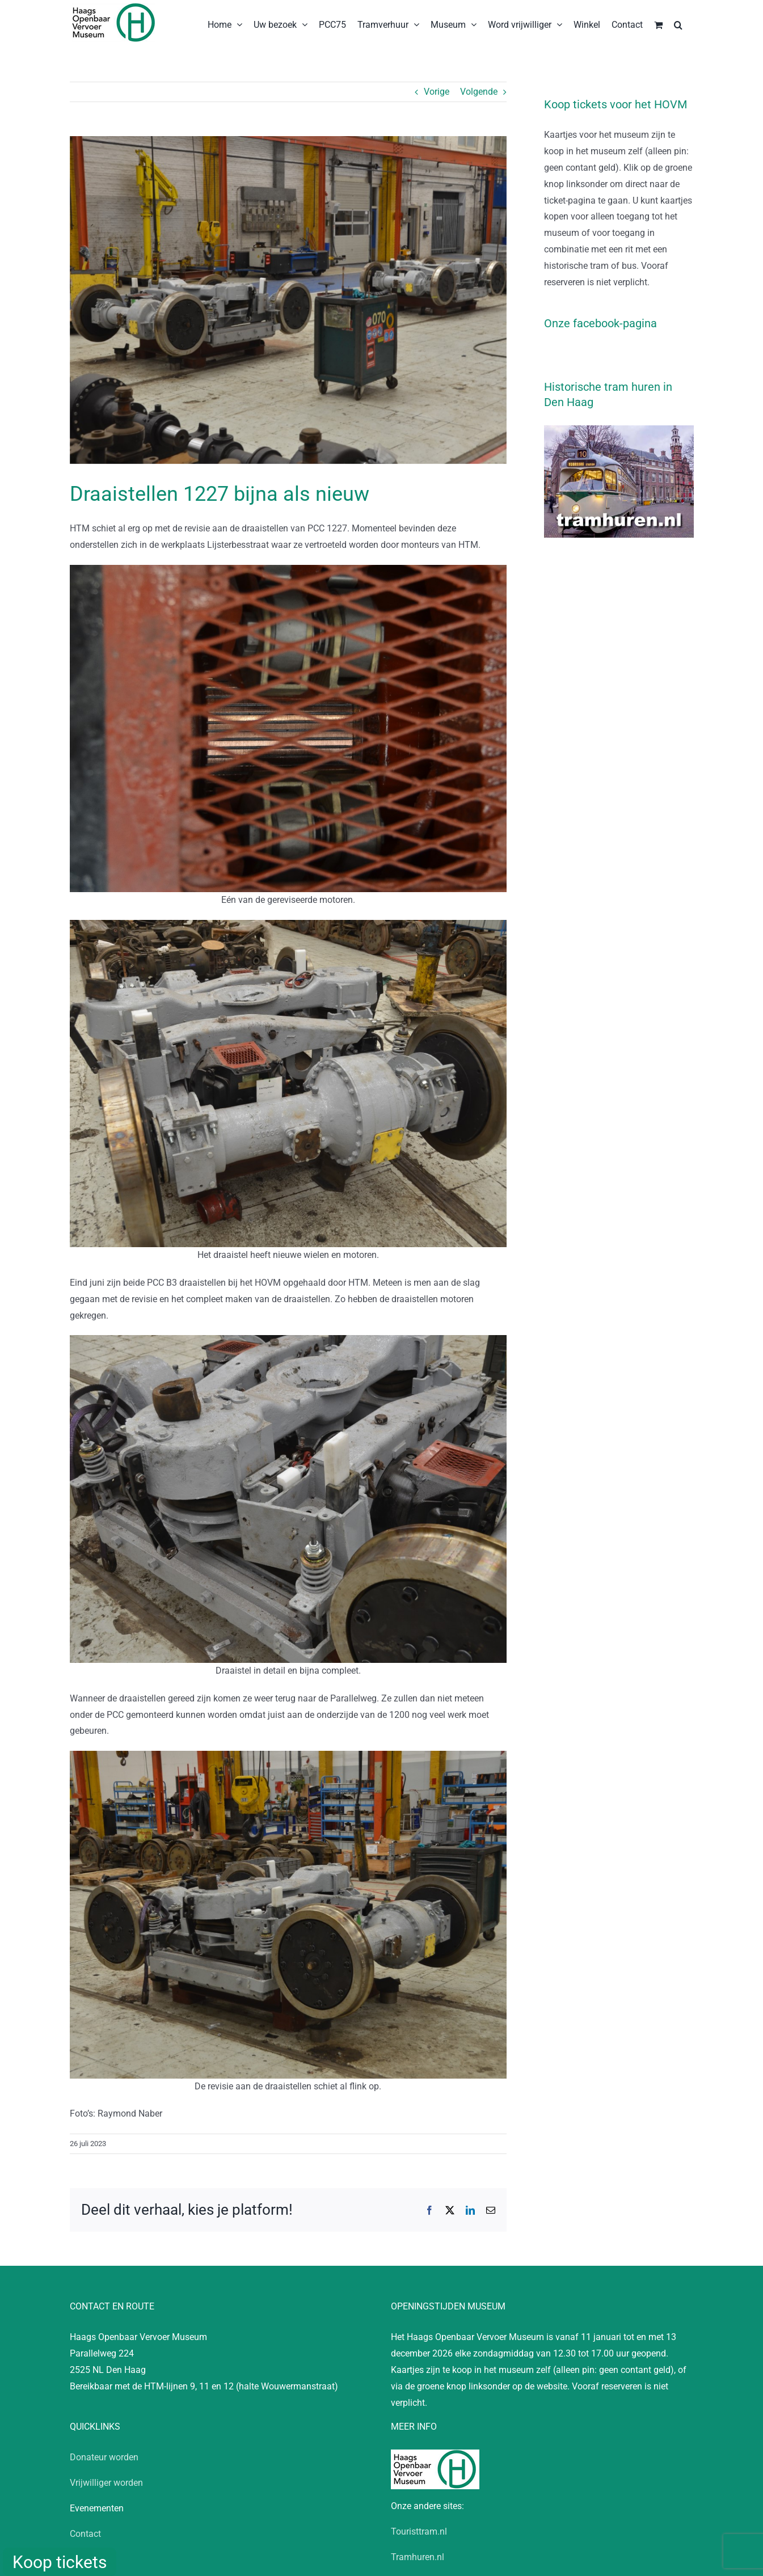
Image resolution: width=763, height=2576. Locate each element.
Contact (85, 2533)
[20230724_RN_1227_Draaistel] (288, 300)
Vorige (436, 91)
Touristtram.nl (419, 2531)
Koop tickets (59, 2562)
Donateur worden (104, 2457)
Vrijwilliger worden (106, 2482)
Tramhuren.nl (417, 2557)
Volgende (479, 91)
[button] (678, 24)
